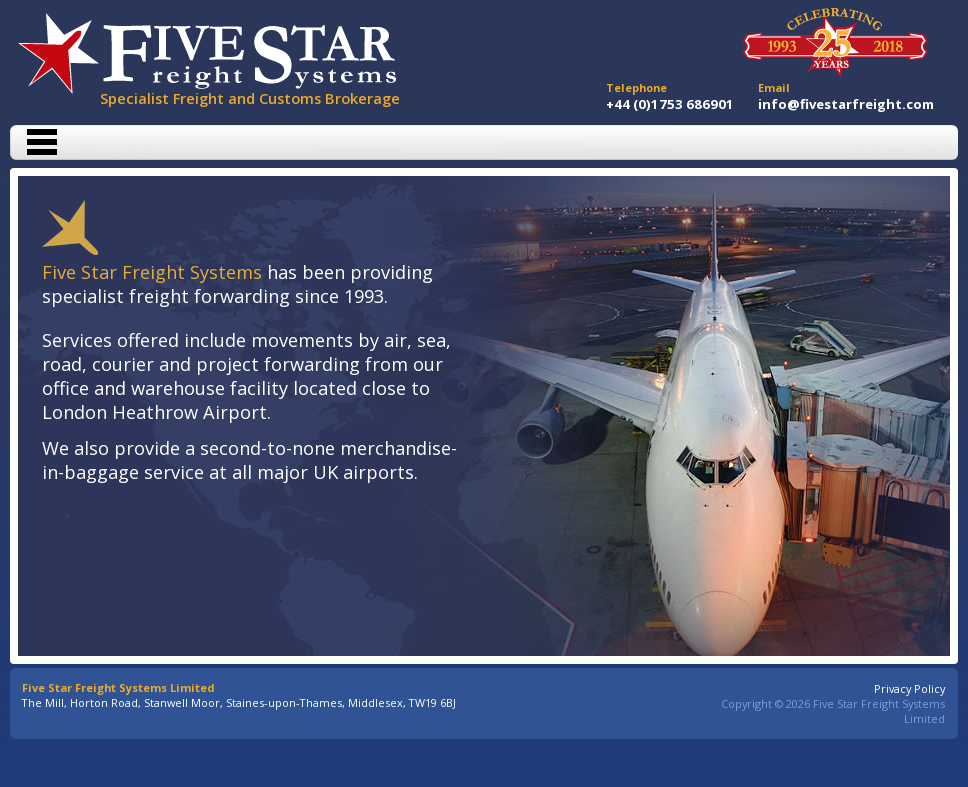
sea (431, 340)
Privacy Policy (909, 688)
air (395, 340)
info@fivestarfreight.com (846, 104)
